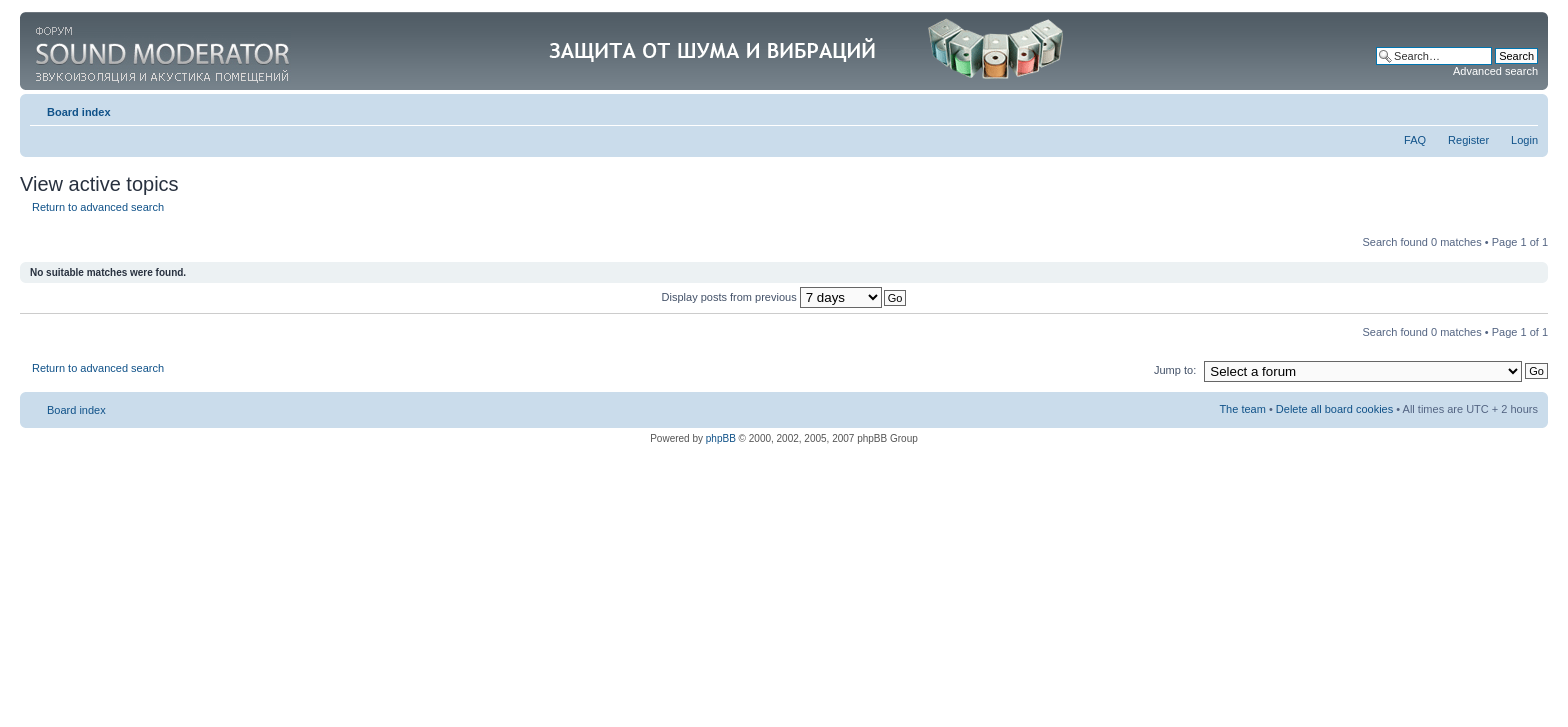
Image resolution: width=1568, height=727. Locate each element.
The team (1242, 409)
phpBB (721, 438)
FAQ (1415, 140)
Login (1524, 140)
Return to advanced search (98, 207)
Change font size (1523, 108)
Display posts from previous (772, 297)
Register (1468, 140)
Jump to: (1175, 370)
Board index (79, 112)
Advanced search (1495, 71)
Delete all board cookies (1334, 409)
